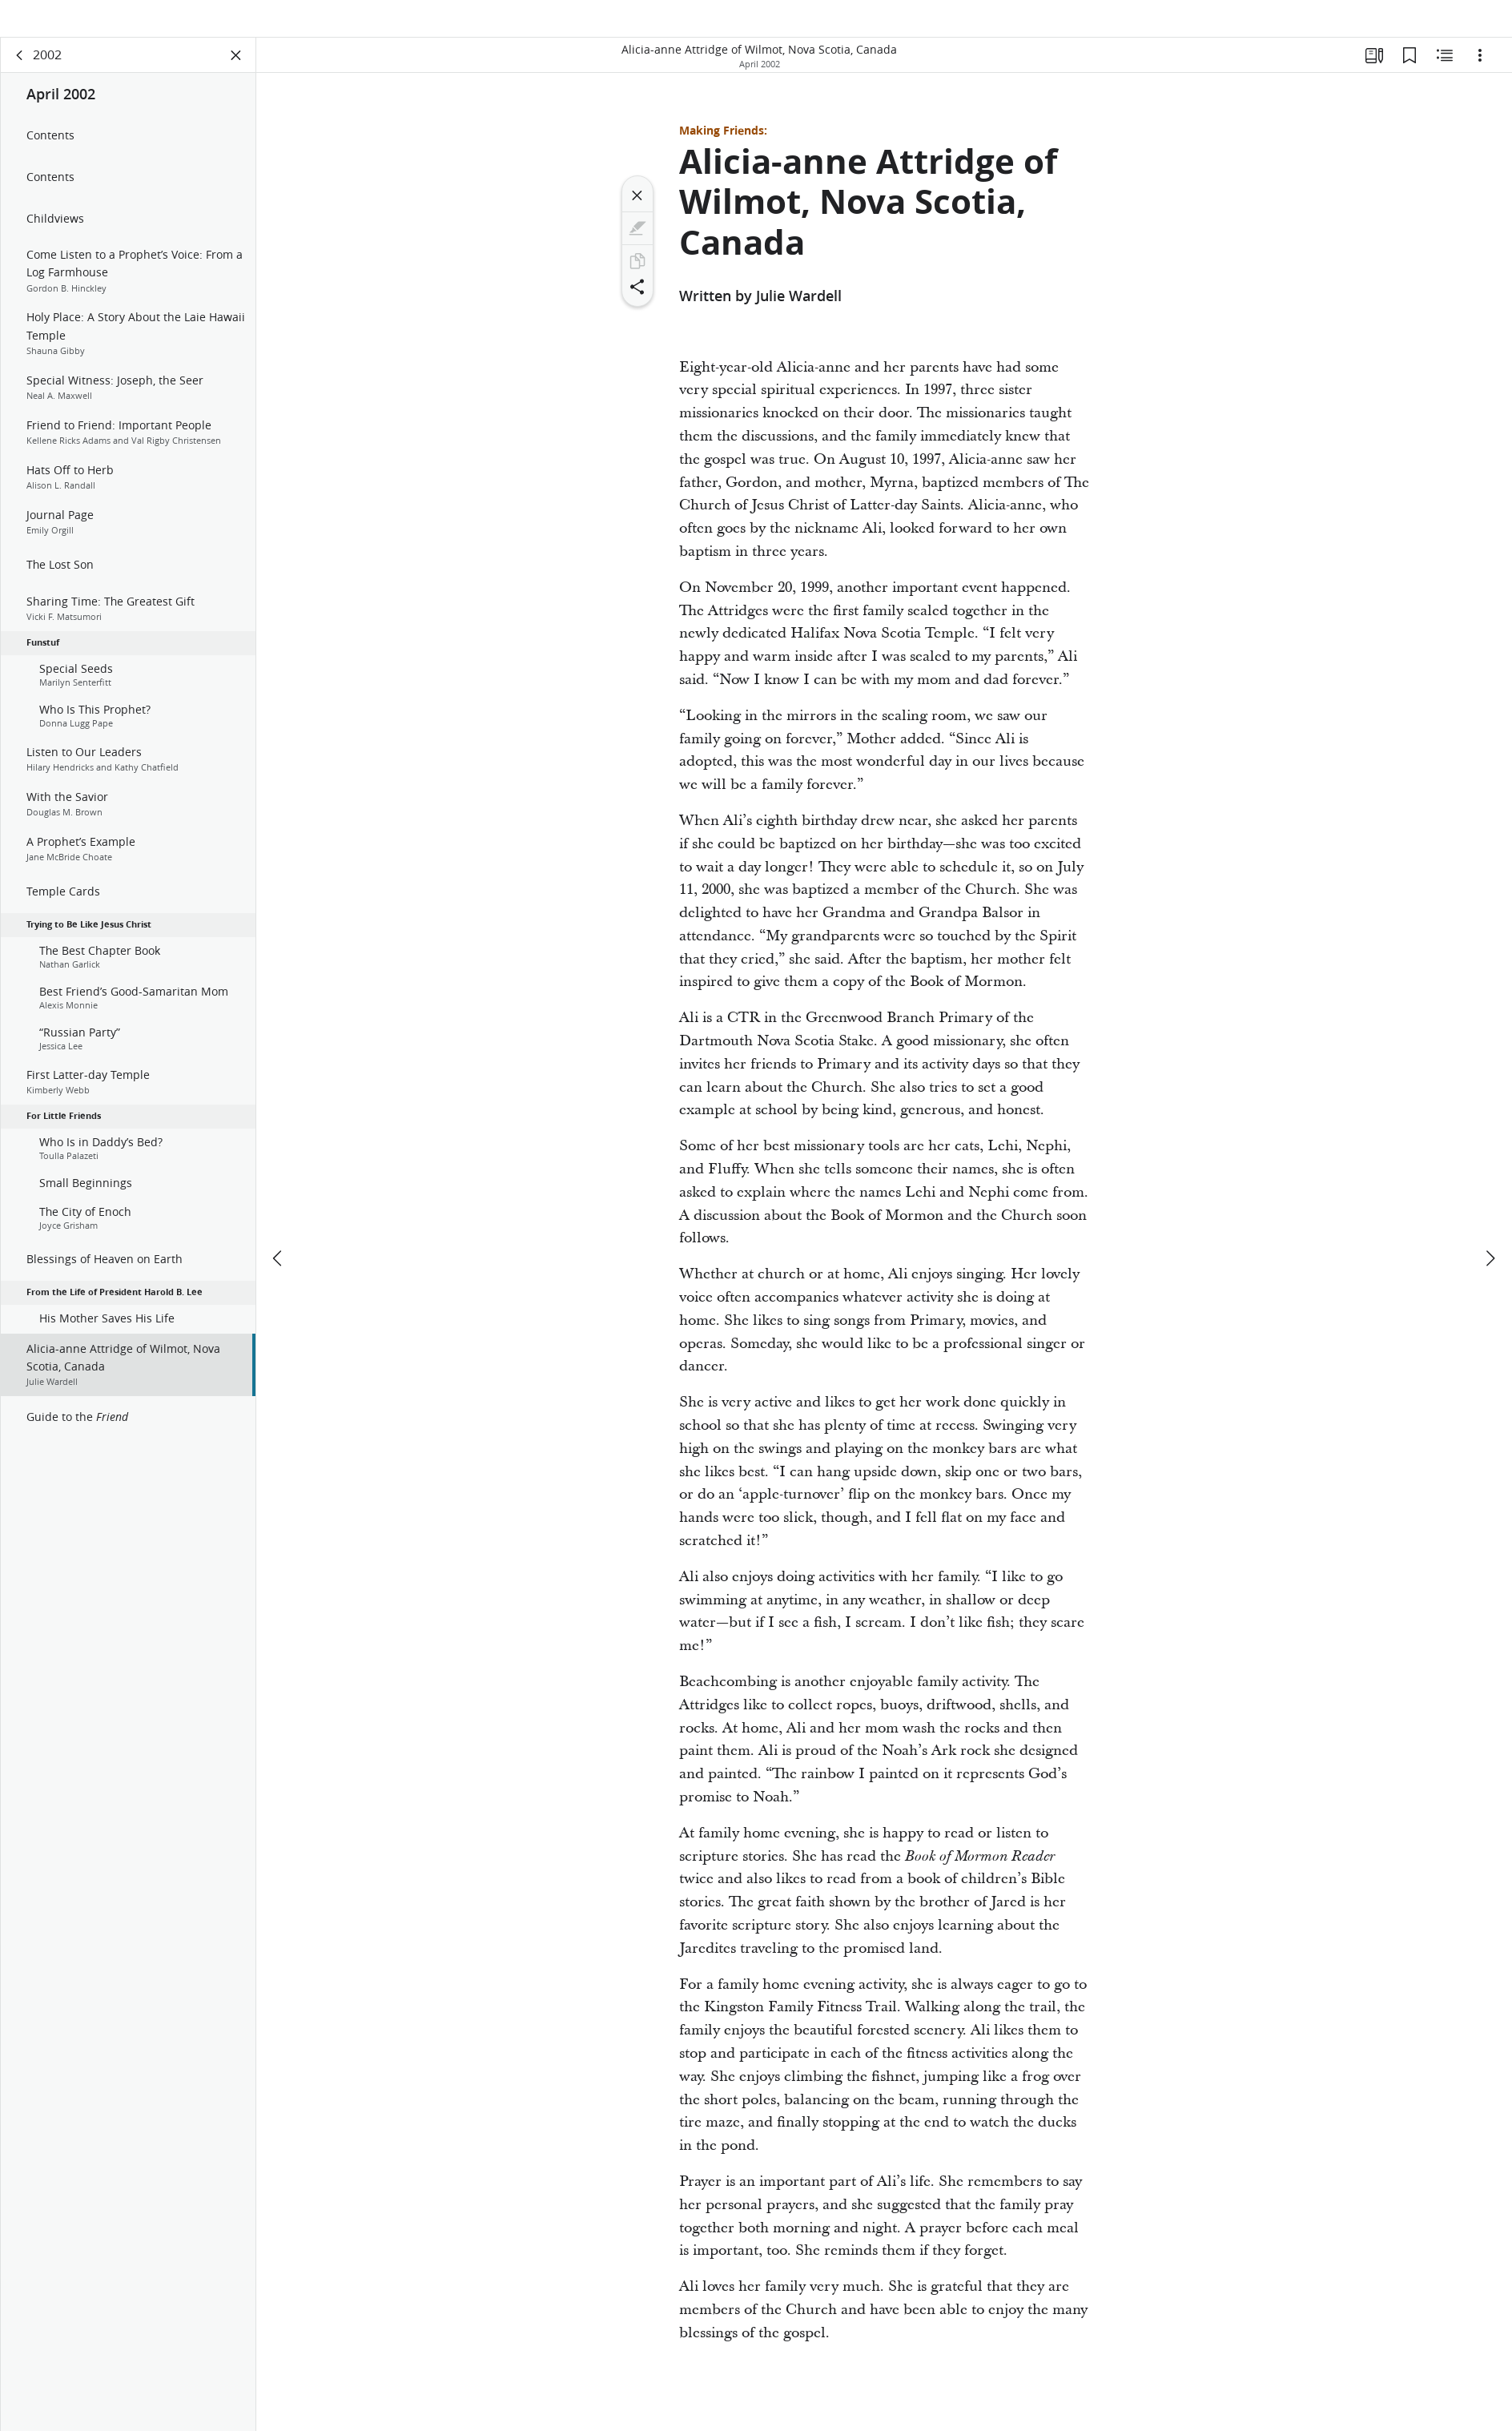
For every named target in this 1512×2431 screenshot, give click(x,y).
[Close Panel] (236, 77)
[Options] (1480, 77)
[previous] (279, 1232)
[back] (20, 77)
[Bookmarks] (1409, 77)
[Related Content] (1445, 77)
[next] (1490, 1232)
